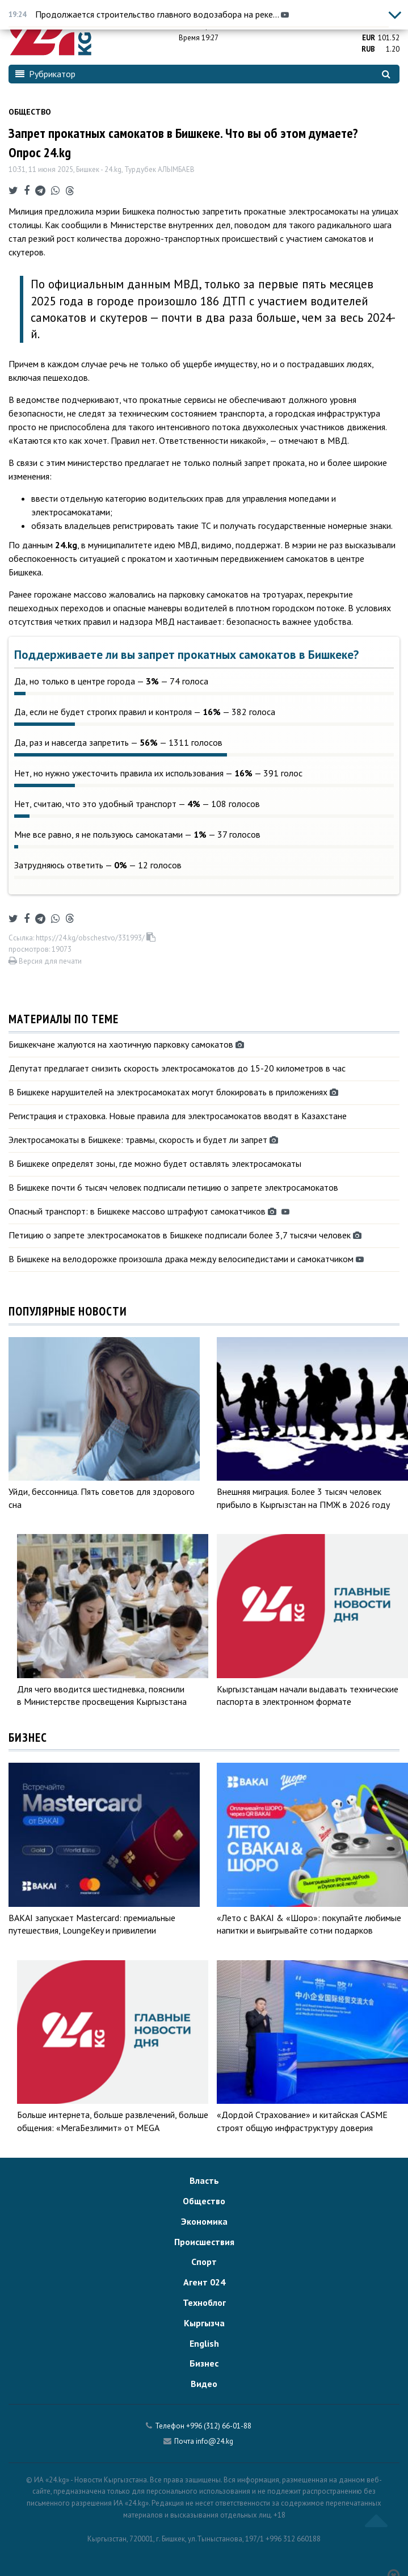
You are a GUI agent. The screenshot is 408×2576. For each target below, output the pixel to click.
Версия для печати (45, 961)
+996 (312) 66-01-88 (218, 2426)
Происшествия (204, 2241)
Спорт (204, 2261)
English (204, 2343)
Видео (204, 2383)
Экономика (204, 2221)
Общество (30, 112)
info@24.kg (214, 2441)
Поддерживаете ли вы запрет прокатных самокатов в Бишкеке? (186, 654)
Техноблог (204, 2302)
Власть (204, 2180)
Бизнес (204, 2363)
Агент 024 (204, 2282)
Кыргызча (204, 2323)
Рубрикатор (45, 73)
